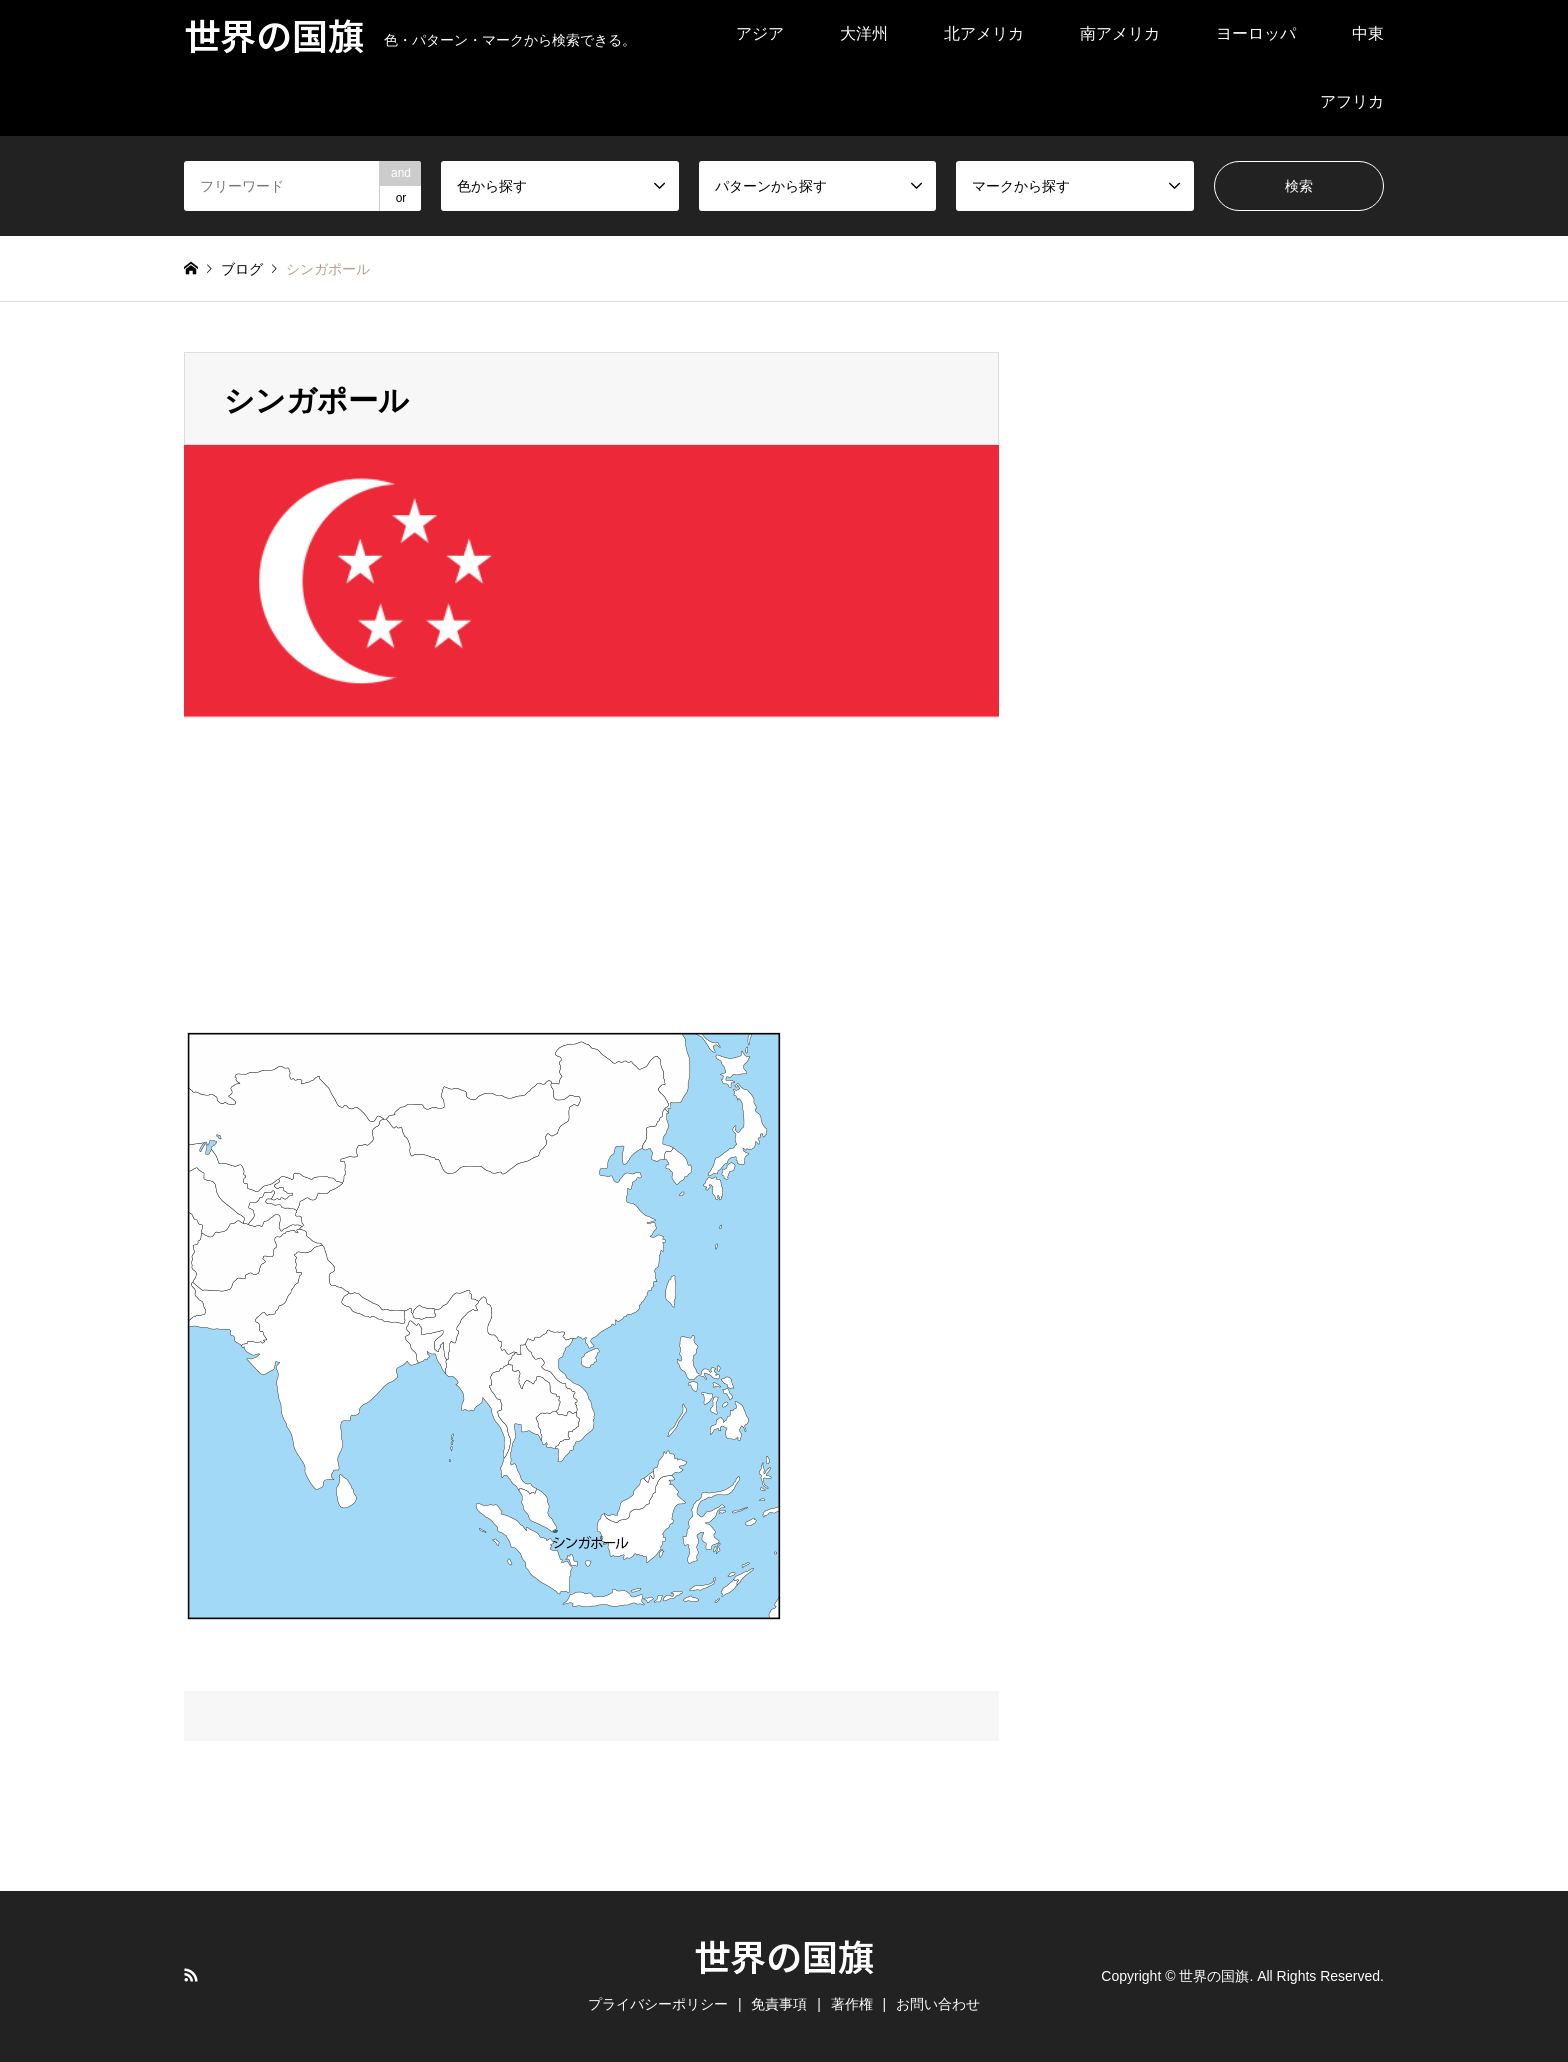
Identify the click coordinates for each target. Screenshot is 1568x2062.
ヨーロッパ (1256, 33)
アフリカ (1352, 101)
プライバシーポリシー (658, 2004)
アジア (760, 33)
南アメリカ (1120, 33)
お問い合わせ (938, 2004)
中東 (1368, 33)
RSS (191, 1975)
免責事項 (779, 2004)
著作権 (852, 2004)
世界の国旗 (784, 1955)
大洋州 (864, 33)
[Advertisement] (1191, 652)
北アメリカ (984, 33)
